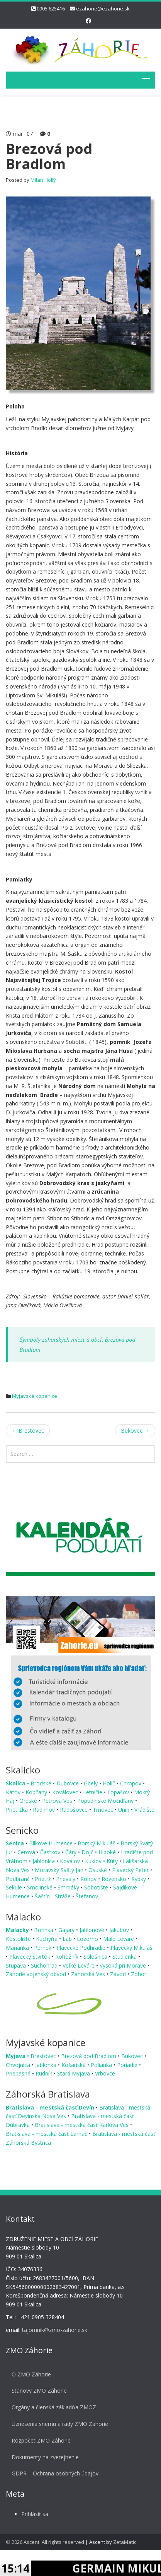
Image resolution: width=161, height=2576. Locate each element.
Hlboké (107, 1852)
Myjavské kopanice (34, 1395)
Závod (118, 1974)
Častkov (51, 1852)
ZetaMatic (124, 2541)
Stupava (16, 1965)
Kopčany (37, 1792)
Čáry (71, 1852)
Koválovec (66, 1792)
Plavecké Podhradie (81, 1947)
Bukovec (135, 1430)
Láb (68, 1938)
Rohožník (67, 1956)
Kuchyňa (47, 1938)
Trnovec (104, 1809)
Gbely (91, 1783)
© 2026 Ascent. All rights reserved (45, 2541)
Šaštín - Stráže (53, 1896)
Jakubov (119, 1930)
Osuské (98, 1870)
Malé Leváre (119, 1938)
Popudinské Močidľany (106, 1800)
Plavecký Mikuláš (131, 1947)
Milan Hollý (43, 179)
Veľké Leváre (79, 1965)
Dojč (88, 1852)
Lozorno (88, 1938)
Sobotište (97, 1887)
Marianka (18, 1947)
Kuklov (94, 1861)
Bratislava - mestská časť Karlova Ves (82, 2124)
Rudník (45, 2073)
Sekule (15, 1887)
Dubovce (68, 1783)
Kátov (14, 1792)
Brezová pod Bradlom (89, 2056)
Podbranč (18, 1878)
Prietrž (44, 1878)
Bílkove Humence (51, 1843)
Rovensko (115, 1878)
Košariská (74, 2065)
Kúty (113, 1861)
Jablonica (44, 1861)
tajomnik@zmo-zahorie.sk (48, 2329)
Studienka (125, 1956)
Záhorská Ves (89, 1974)
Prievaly (66, 1878)
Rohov (89, 1878)
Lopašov (118, 1792)
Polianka (102, 2065)
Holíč (110, 1783)
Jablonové (93, 1930)
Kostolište (19, 1938)
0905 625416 (51, 8)
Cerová (27, 1852)
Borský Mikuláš (97, 1843)
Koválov (70, 1861)
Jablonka (46, 2065)
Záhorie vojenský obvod (37, 1974)
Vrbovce (105, 2073)
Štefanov (87, 1896)
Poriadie (128, 2065)
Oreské (29, 1800)
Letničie (93, 1792)
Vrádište (144, 1809)
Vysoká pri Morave (123, 1965)
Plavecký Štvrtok (30, 1956)
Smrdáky (69, 1887)
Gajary (67, 1930)
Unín (124, 1809)
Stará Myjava (74, 2073)
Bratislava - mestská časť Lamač (47, 2133)
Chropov (131, 1783)
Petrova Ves (58, 1800)
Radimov (44, 1809)
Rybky (139, 1878)
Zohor (138, 1974)
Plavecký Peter (131, 1870)
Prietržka (17, 1809)
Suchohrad (45, 1965)
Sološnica (96, 1956)
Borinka (44, 1930)
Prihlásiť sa (28, 2514)
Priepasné (19, 2073)
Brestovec (28, 1430)
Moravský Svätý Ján (60, 1870)
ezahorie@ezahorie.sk (103, 8)
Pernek (43, 1947)
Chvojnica (19, 2065)
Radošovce (74, 1809)
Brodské (42, 1783)
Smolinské (40, 1887)
